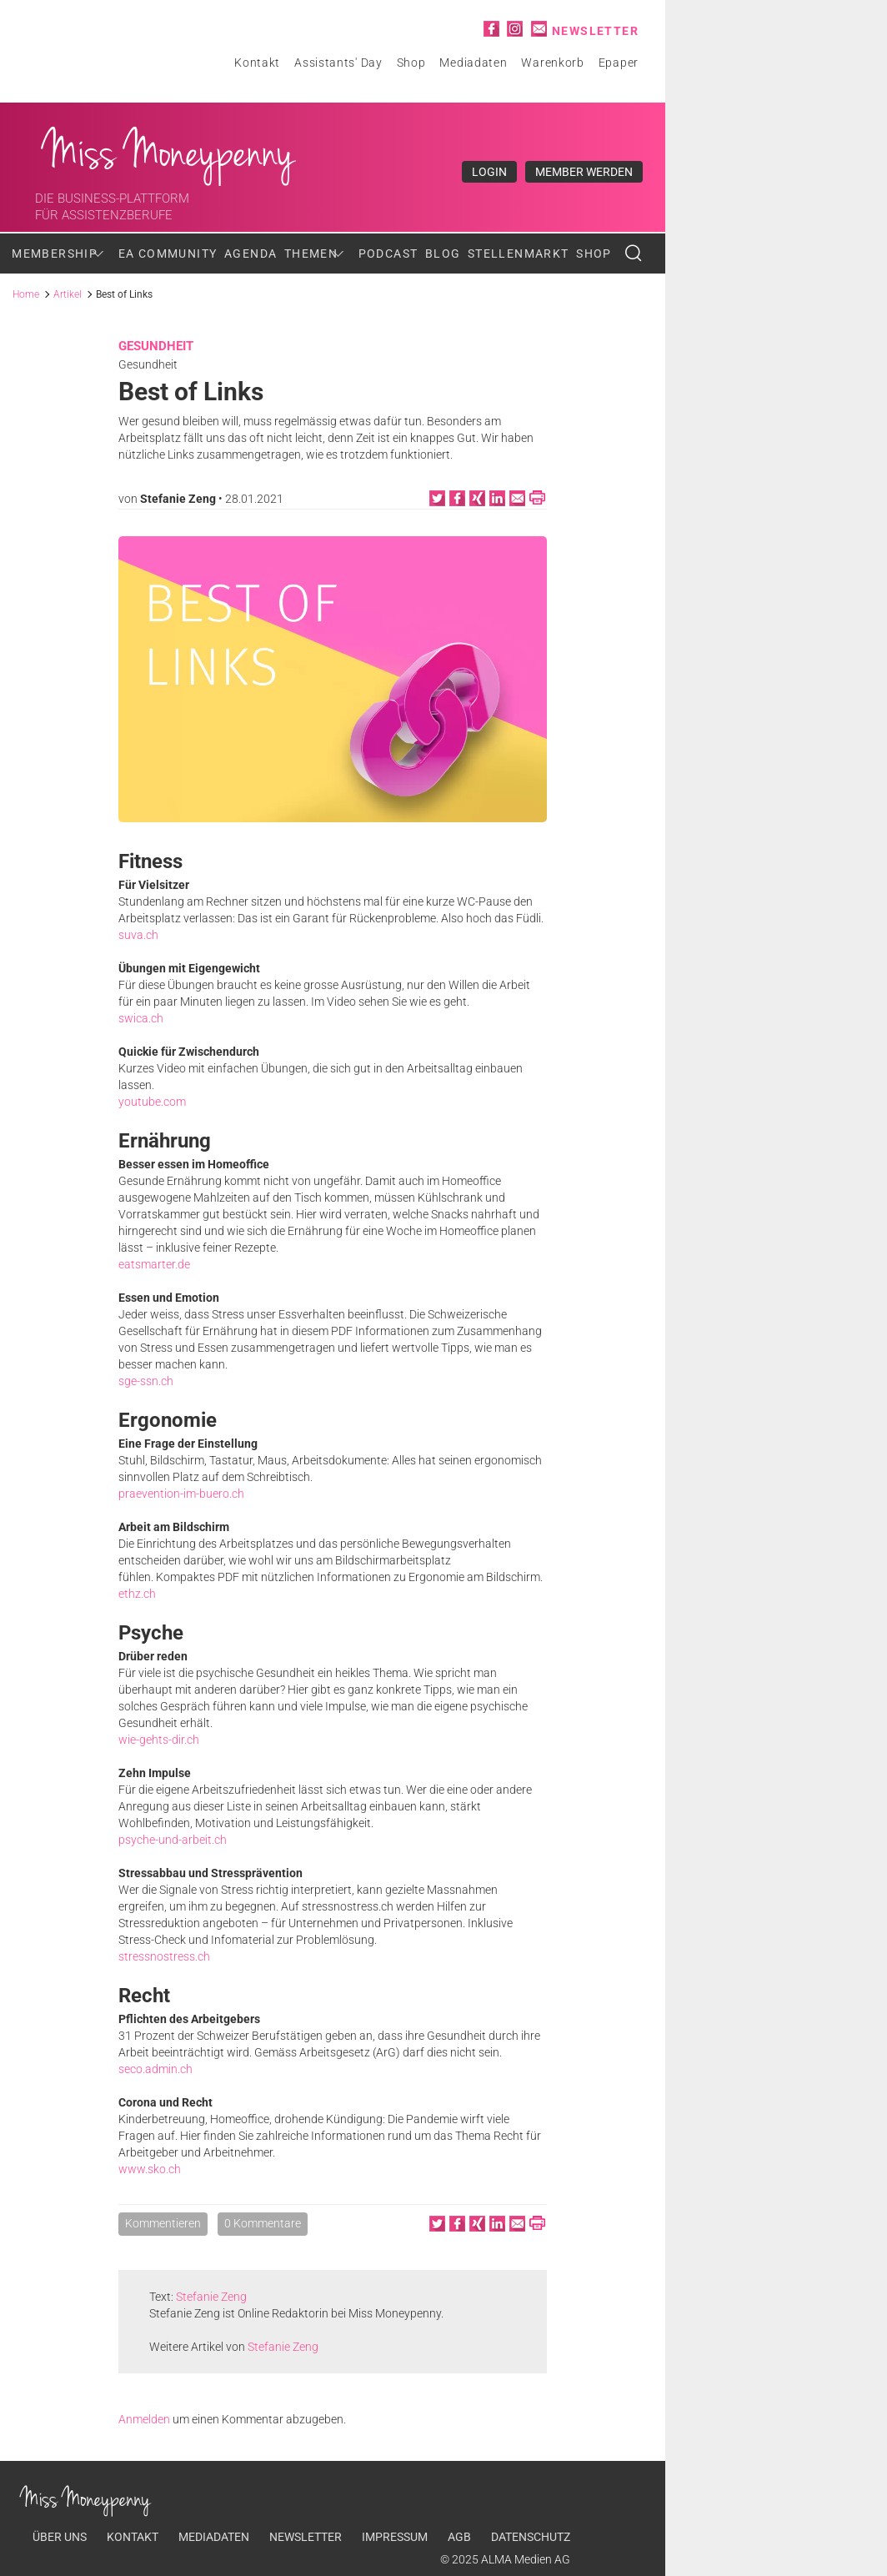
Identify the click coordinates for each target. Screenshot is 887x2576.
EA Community (168, 253)
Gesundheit (155, 346)
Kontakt (257, 62)
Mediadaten (473, 62)
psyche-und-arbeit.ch (172, 1839)
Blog (443, 253)
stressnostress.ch (164, 1956)
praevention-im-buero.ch (181, 1493)
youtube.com (152, 1101)
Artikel (67, 294)
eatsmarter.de (154, 1264)
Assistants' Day (338, 62)
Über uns (60, 2536)
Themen (311, 253)
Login (489, 171)
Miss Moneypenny (169, 152)
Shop (411, 62)
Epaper (619, 62)
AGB (459, 2536)
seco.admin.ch (155, 2069)
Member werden (584, 171)
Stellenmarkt (518, 253)
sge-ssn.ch (145, 1381)
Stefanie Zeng (178, 498)
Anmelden (144, 2419)
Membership (55, 253)
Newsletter (595, 31)
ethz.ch (137, 1593)
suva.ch (138, 935)
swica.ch (140, 1018)
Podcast (388, 253)
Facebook (491, 28)
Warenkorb (552, 62)
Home (26, 294)
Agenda (250, 253)
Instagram (514, 28)
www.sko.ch (149, 2169)
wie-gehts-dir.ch (158, 1739)
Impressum (395, 2536)
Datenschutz (530, 2536)
